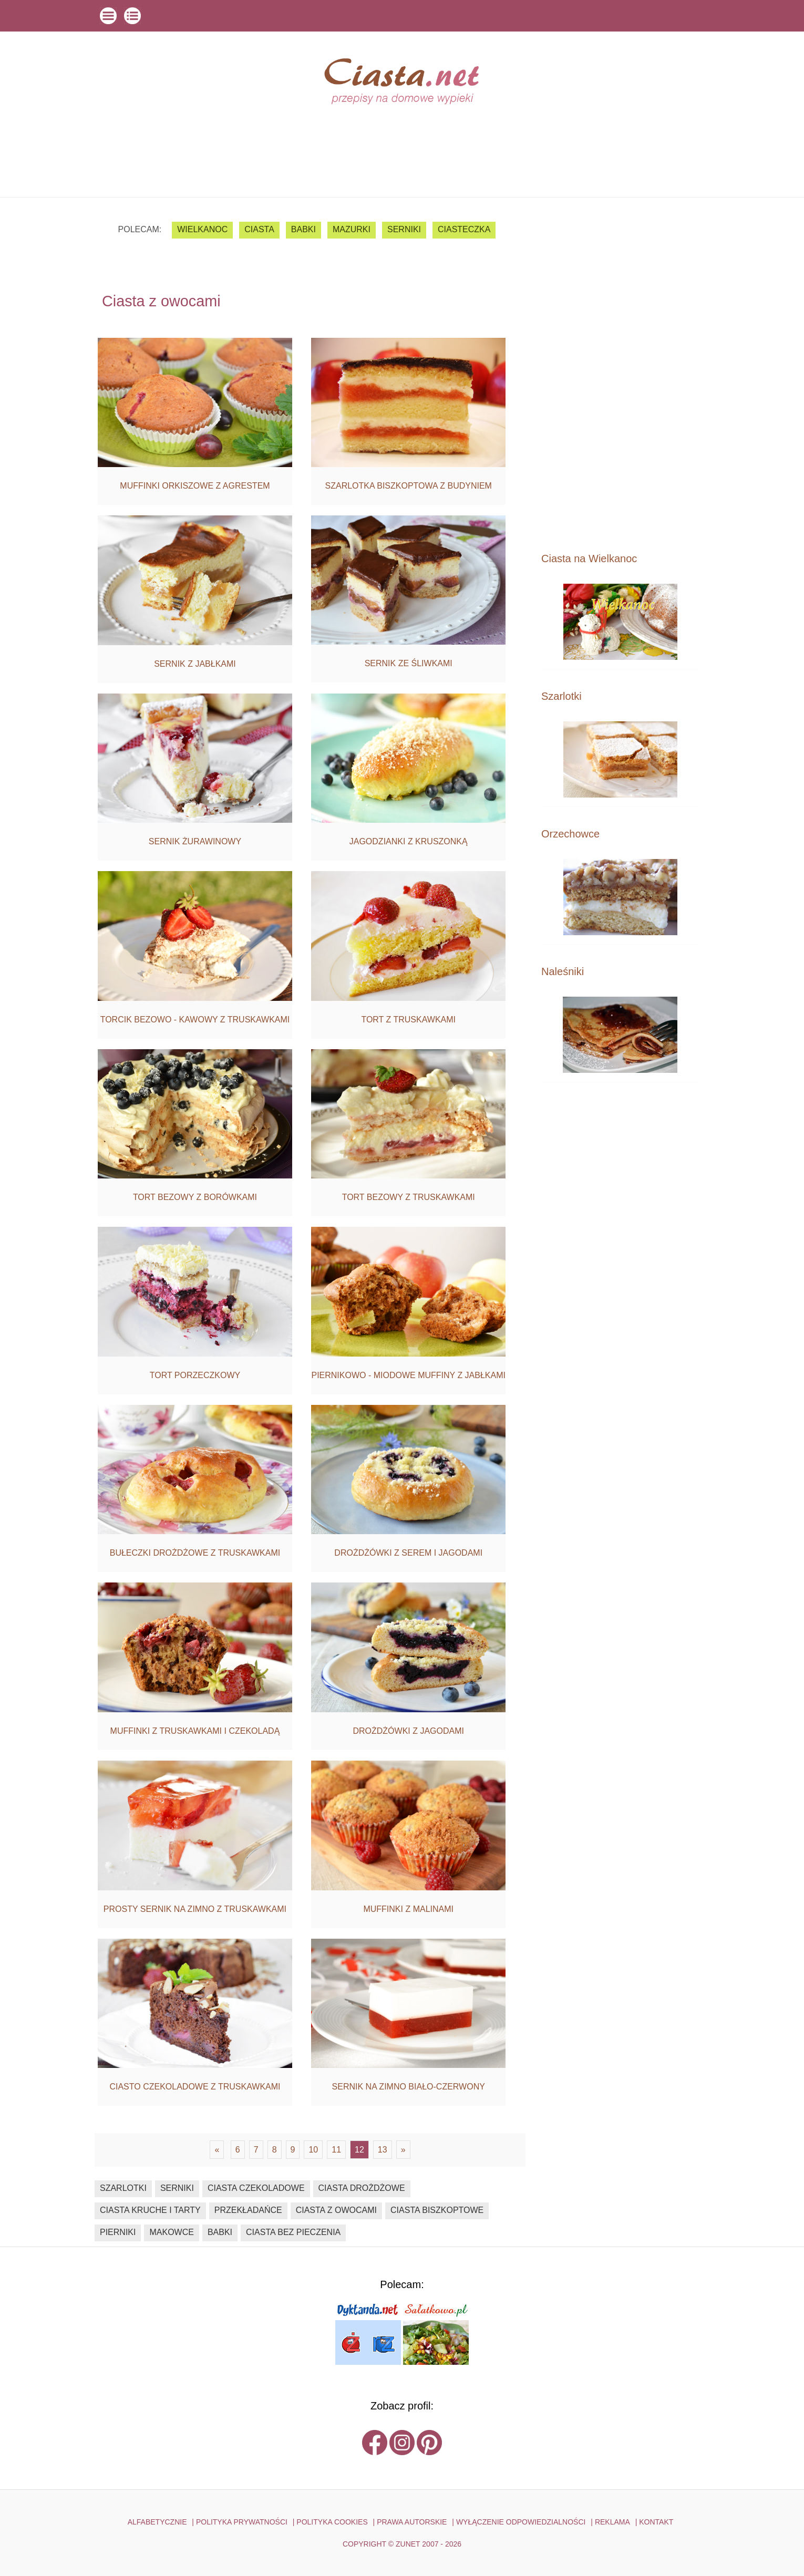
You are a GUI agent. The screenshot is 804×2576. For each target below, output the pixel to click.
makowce (171, 2232)
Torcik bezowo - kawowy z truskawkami (195, 1019)
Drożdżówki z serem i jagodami (408, 1552)
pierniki (118, 2232)
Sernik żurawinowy (195, 841)
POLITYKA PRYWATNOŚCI (241, 2522)
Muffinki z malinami (408, 1909)
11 (336, 2149)
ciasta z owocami (336, 2210)
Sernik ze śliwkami (408, 663)
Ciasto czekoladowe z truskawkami (194, 2086)
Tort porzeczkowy (195, 1375)
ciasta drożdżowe (361, 2188)
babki (303, 229)
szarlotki (123, 2188)
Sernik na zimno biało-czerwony (408, 2086)
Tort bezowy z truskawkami (408, 1197)
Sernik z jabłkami (195, 663)
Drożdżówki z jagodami (408, 1730)
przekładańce (248, 2210)
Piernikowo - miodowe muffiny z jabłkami (408, 1375)
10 (313, 2149)
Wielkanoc (202, 229)
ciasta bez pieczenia (293, 2232)
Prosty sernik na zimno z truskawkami (195, 1909)
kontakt (656, 2522)
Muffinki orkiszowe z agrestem (195, 485)
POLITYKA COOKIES (331, 2522)
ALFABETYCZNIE (157, 2522)
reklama (612, 2522)
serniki (404, 229)
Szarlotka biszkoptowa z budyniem (408, 485)
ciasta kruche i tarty (150, 2210)
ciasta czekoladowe (256, 2188)
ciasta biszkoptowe (436, 2210)
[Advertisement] (620, 374)
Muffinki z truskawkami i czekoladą (195, 1730)
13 (382, 2149)
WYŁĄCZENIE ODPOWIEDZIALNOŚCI (521, 2522)
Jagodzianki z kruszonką (408, 841)
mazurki (351, 229)
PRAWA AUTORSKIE (412, 2522)
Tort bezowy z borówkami (195, 1197)
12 (359, 2149)
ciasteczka (464, 229)
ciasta (259, 229)
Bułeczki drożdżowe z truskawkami (195, 1552)
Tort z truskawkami (408, 1019)
